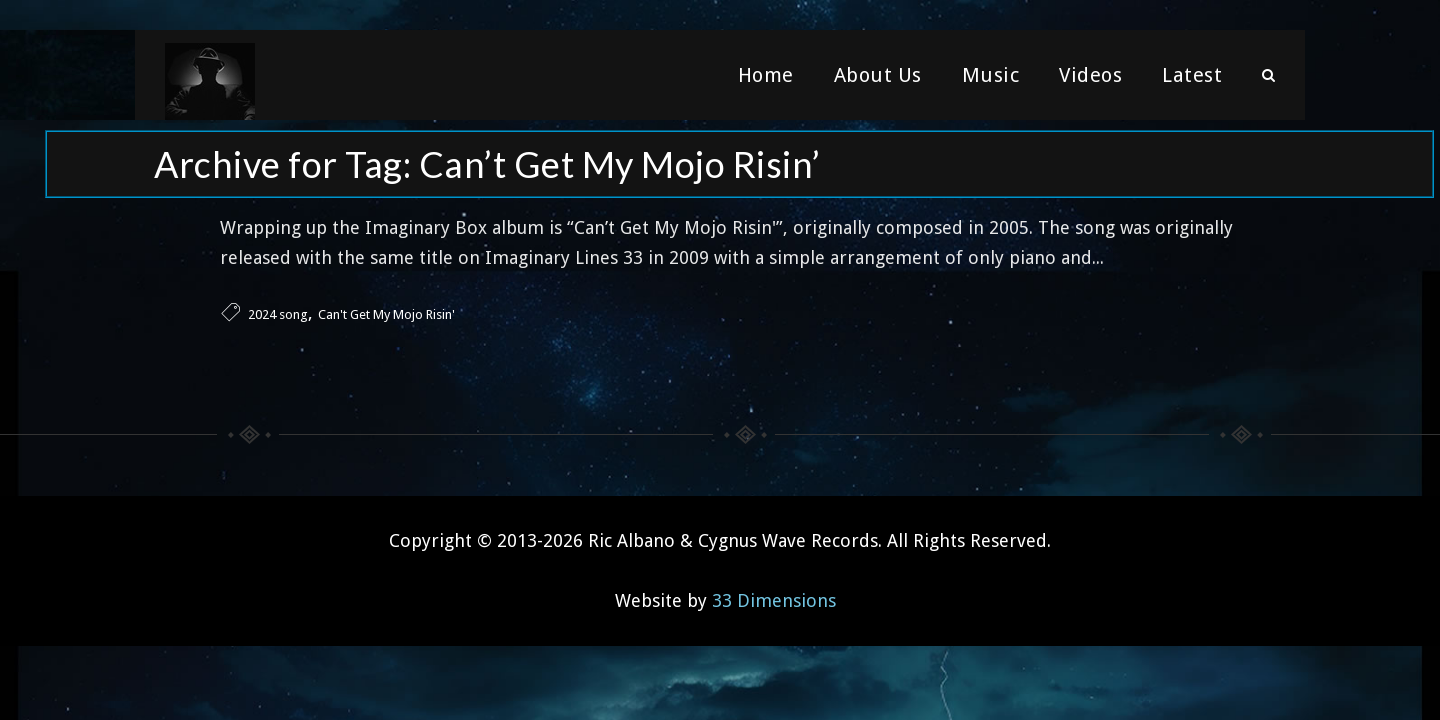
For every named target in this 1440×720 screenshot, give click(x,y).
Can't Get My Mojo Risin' (386, 314)
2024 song (278, 314)
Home (766, 75)
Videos (1090, 75)
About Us (878, 75)
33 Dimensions (774, 600)
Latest (1192, 75)
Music (991, 75)
